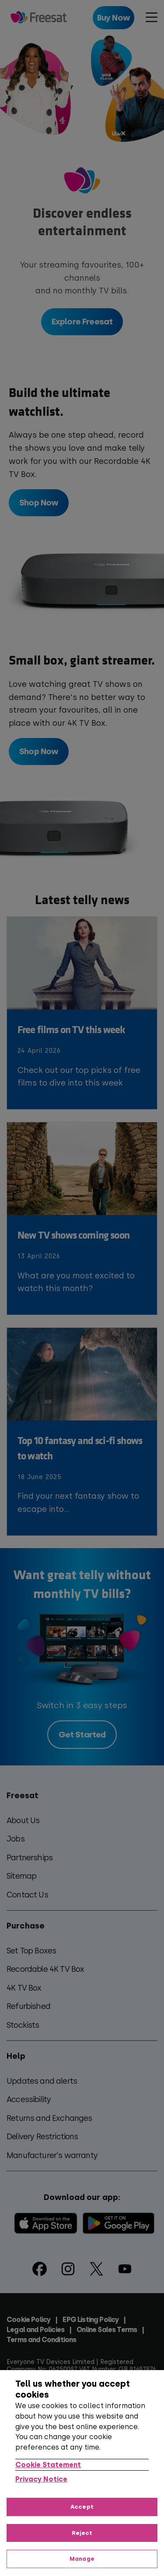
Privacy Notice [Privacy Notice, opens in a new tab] (41, 2479)
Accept (82, 2506)
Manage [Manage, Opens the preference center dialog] (82, 2558)
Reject (82, 2533)
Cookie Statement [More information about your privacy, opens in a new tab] (48, 2465)
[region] (82, 2473)
